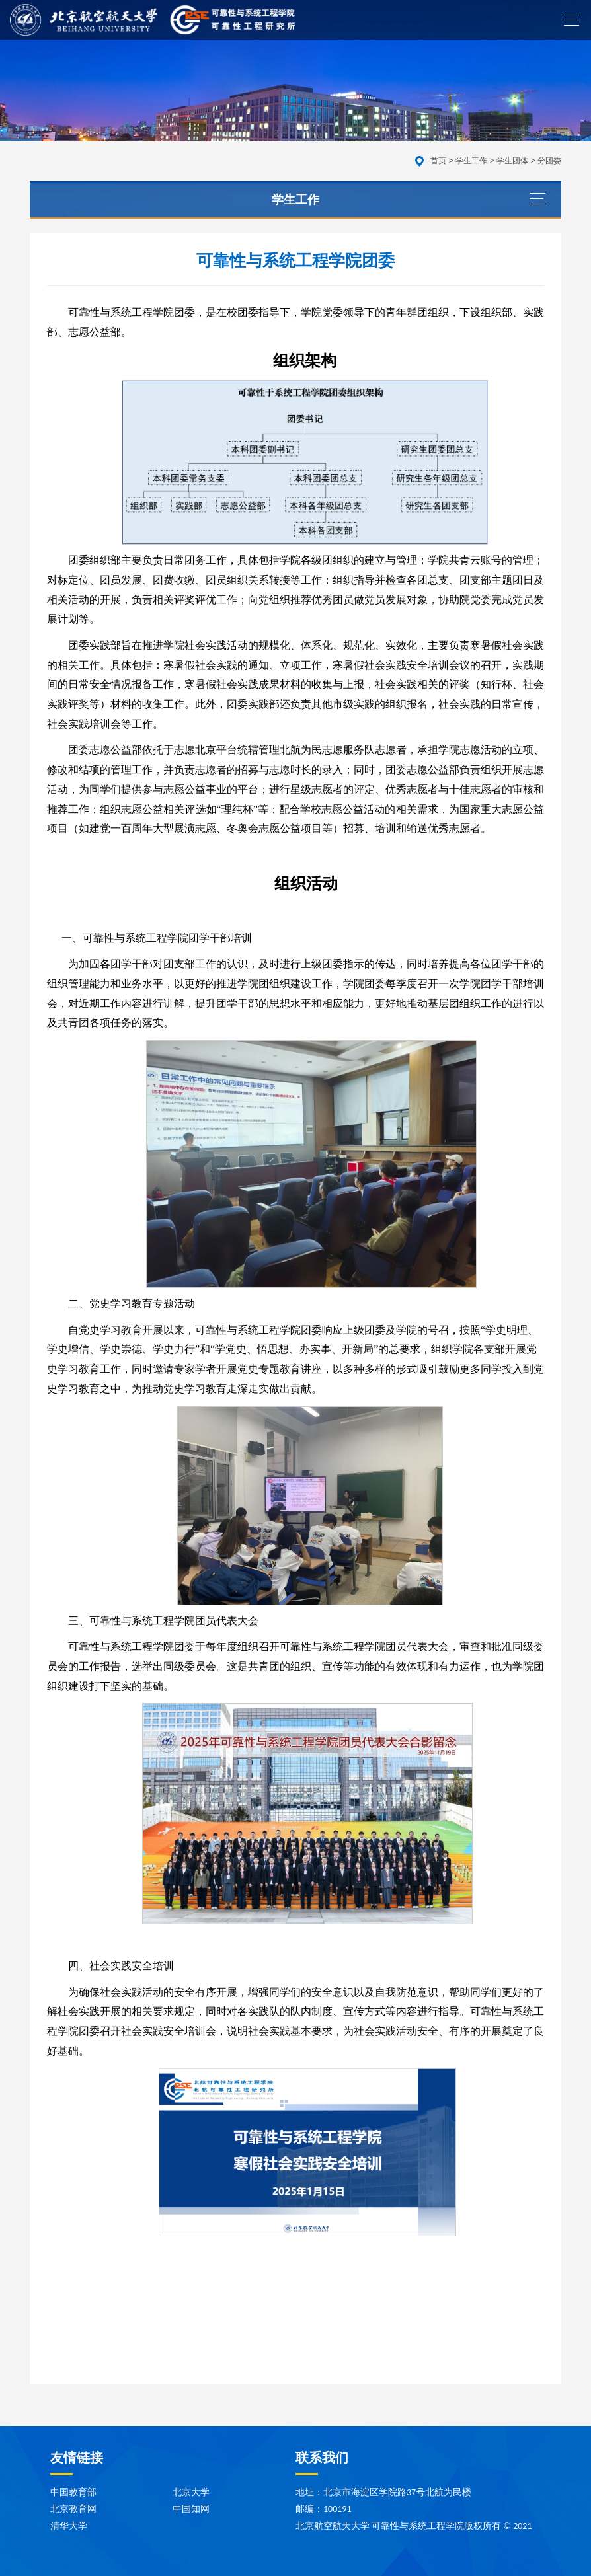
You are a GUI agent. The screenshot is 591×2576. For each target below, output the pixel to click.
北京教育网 (73, 2508)
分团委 (549, 160)
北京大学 (191, 2492)
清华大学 (68, 2525)
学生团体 (512, 160)
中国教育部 (73, 2492)
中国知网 (191, 2508)
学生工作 (471, 160)
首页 (438, 160)
